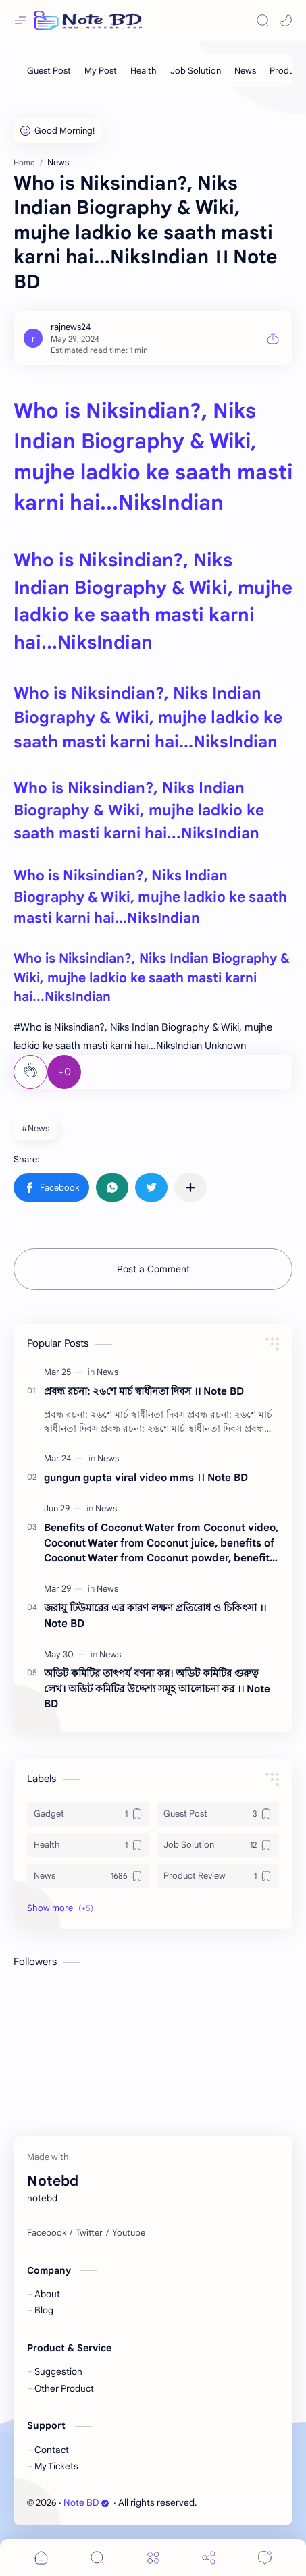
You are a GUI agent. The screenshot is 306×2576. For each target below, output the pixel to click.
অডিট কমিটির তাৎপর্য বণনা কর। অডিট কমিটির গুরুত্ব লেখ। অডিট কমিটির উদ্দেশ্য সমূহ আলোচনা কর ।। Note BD (157, 1689)
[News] (245, 70)
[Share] (209, 2557)
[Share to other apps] (190, 1187)
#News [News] (35, 1128)
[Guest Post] (49, 70)
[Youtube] (128, 2233)
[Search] (263, 20)
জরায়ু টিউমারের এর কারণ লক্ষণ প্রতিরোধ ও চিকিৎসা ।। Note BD (155, 1615)
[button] (286, 20)
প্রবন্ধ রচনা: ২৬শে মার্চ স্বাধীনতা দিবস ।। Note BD (144, 1391)
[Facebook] (46, 2233)
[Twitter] (89, 2233)
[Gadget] (88, 1814)
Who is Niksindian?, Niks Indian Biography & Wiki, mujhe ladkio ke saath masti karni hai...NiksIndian (148, 717)
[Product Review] (218, 1876)
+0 (64, 1072)
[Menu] (153, 2557)
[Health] (143, 70)
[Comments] (265, 2557)
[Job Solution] (195, 70)
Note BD (86, 2502)
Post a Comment (153, 1269)
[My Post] (100, 70)
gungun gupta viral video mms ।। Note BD (146, 1477)
